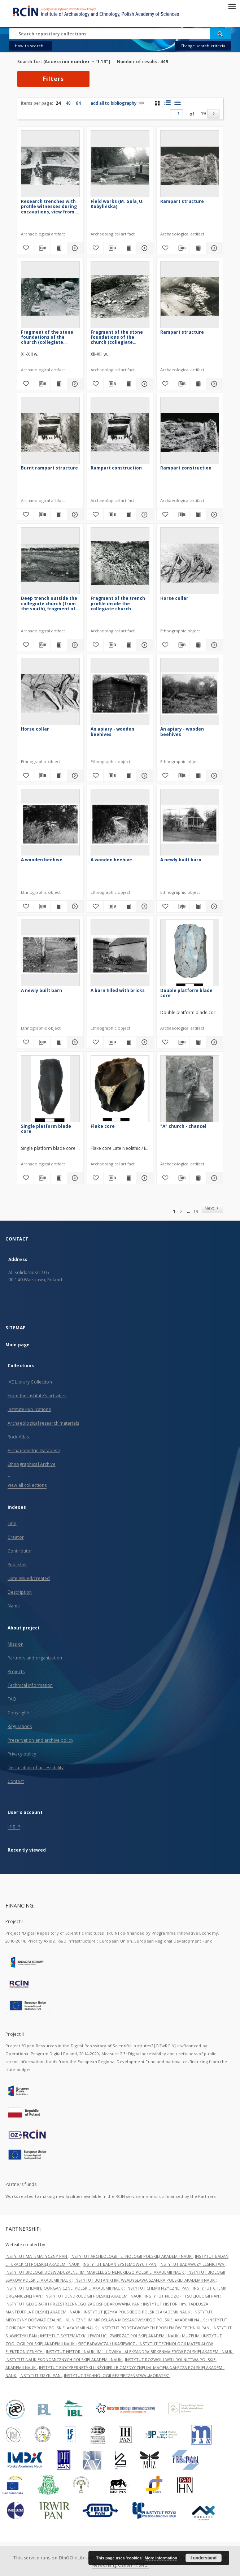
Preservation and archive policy (40, 1740)
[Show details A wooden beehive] (74, 906)
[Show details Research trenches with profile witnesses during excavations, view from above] (74, 248)
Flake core (103, 1126)
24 (58, 103)
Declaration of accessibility (36, 1768)
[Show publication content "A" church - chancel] (198, 1178)
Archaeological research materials (43, 1423)
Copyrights (19, 1713)
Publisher (17, 1565)
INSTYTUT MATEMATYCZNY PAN (36, 2256)
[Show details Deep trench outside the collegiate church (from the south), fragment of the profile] (74, 645)
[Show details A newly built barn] (213, 906)
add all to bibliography (117, 103)
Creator (16, 1537)
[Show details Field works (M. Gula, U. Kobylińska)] (144, 248)
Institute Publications (29, 1409)
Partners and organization (35, 1658)
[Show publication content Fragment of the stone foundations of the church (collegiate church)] (59, 384)
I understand (204, 2557)
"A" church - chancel (183, 1126)
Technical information (30, 1685)
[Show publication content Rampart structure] (198, 248)
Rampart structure (182, 201)
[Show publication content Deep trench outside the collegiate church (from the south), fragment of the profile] (59, 645)
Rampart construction (116, 468)
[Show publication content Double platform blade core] (198, 1042)
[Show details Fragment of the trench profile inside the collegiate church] (144, 645)
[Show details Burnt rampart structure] (74, 514)
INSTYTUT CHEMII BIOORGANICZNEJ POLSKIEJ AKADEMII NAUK (64, 2288)
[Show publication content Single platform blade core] (59, 1178)
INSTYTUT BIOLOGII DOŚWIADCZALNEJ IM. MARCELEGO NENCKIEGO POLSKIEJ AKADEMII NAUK (95, 2272)
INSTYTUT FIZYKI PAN (40, 2375)
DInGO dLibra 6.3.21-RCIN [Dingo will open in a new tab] (87, 2558)
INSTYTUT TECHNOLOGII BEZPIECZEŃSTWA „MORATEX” (117, 2375)
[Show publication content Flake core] (128, 1178)
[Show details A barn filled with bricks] (144, 1042)
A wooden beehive (41, 860)
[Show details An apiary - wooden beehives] (144, 775)
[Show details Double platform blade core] (213, 1042)
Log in (14, 1826)
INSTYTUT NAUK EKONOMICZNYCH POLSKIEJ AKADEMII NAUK (64, 2359)
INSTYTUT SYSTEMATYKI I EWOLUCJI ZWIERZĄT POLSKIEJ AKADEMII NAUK (110, 2335)
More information (161, 2558)
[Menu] (231, 6)
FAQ (12, 1699)
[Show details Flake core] (144, 1178)
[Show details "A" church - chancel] (213, 1178)
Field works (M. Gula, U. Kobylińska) (117, 203)
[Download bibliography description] (42, 248)
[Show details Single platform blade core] (74, 1178)
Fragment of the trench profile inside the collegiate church (118, 603)
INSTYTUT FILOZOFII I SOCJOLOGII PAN (182, 2296)
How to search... (31, 45)
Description (20, 1592)
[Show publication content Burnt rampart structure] (59, 514)
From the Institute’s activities (37, 1396)
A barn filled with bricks (118, 990)
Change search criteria (202, 45)
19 (203, 114)
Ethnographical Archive (32, 1464)
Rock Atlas (18, 1437)
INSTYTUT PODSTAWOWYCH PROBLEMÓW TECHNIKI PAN (155, 2327)
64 (78, 103)
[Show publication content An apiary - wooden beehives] (128, 775)
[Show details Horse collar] (213, 645)
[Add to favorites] (25, 248)
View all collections (27, 1485)
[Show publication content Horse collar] (198, 645)
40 (68, 103)
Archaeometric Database (34, 1450)
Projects (16, 1671)
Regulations (20, 1726)
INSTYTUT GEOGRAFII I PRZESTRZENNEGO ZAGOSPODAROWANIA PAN (73, 2304)
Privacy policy (22, 1754)
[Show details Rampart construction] (144, 514)
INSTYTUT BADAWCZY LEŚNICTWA (192, 2264)
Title (12, 1523)
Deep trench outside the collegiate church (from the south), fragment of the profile (49, 603)
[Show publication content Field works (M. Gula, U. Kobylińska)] (128, 248)
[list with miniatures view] (167, 103)
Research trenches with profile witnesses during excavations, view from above (49, 206)
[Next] (213, 113)
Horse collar (174, 598)
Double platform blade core (186, 993)
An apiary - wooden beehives (112, 731)
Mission (15, 1644)
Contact (16, 1781)
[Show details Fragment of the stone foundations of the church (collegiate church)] (74, 384)
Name (14, 1606)
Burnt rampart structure (49, 468)
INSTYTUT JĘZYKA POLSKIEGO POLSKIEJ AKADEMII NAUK (137, 2312)
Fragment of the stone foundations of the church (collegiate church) (47, 337)
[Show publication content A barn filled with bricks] (128, 1042)
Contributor (20, 1551)
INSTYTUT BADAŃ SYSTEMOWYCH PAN (120, 2264)
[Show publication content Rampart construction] (128, 514)
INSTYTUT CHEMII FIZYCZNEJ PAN (158, 2288)
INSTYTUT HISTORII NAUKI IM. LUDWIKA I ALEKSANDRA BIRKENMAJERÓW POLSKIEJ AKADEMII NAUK (140, 2351)
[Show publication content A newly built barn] (198, 906)
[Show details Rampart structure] (213, 248)
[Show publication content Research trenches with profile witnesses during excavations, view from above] (59, 248)
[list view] (177, 103)
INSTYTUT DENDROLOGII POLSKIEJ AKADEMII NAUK (93, 2296)
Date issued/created (29, 1578)
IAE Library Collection (30, 1382)
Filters (53, 79)
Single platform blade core (46, 1128)
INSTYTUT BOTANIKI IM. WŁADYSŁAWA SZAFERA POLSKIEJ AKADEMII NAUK (145, 2280)
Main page (17, 1345)
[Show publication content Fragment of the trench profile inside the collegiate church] (128, 645)
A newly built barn (180, 860)
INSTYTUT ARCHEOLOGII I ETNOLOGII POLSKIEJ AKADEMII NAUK (131, 2256)
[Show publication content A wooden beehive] (59, 906)
